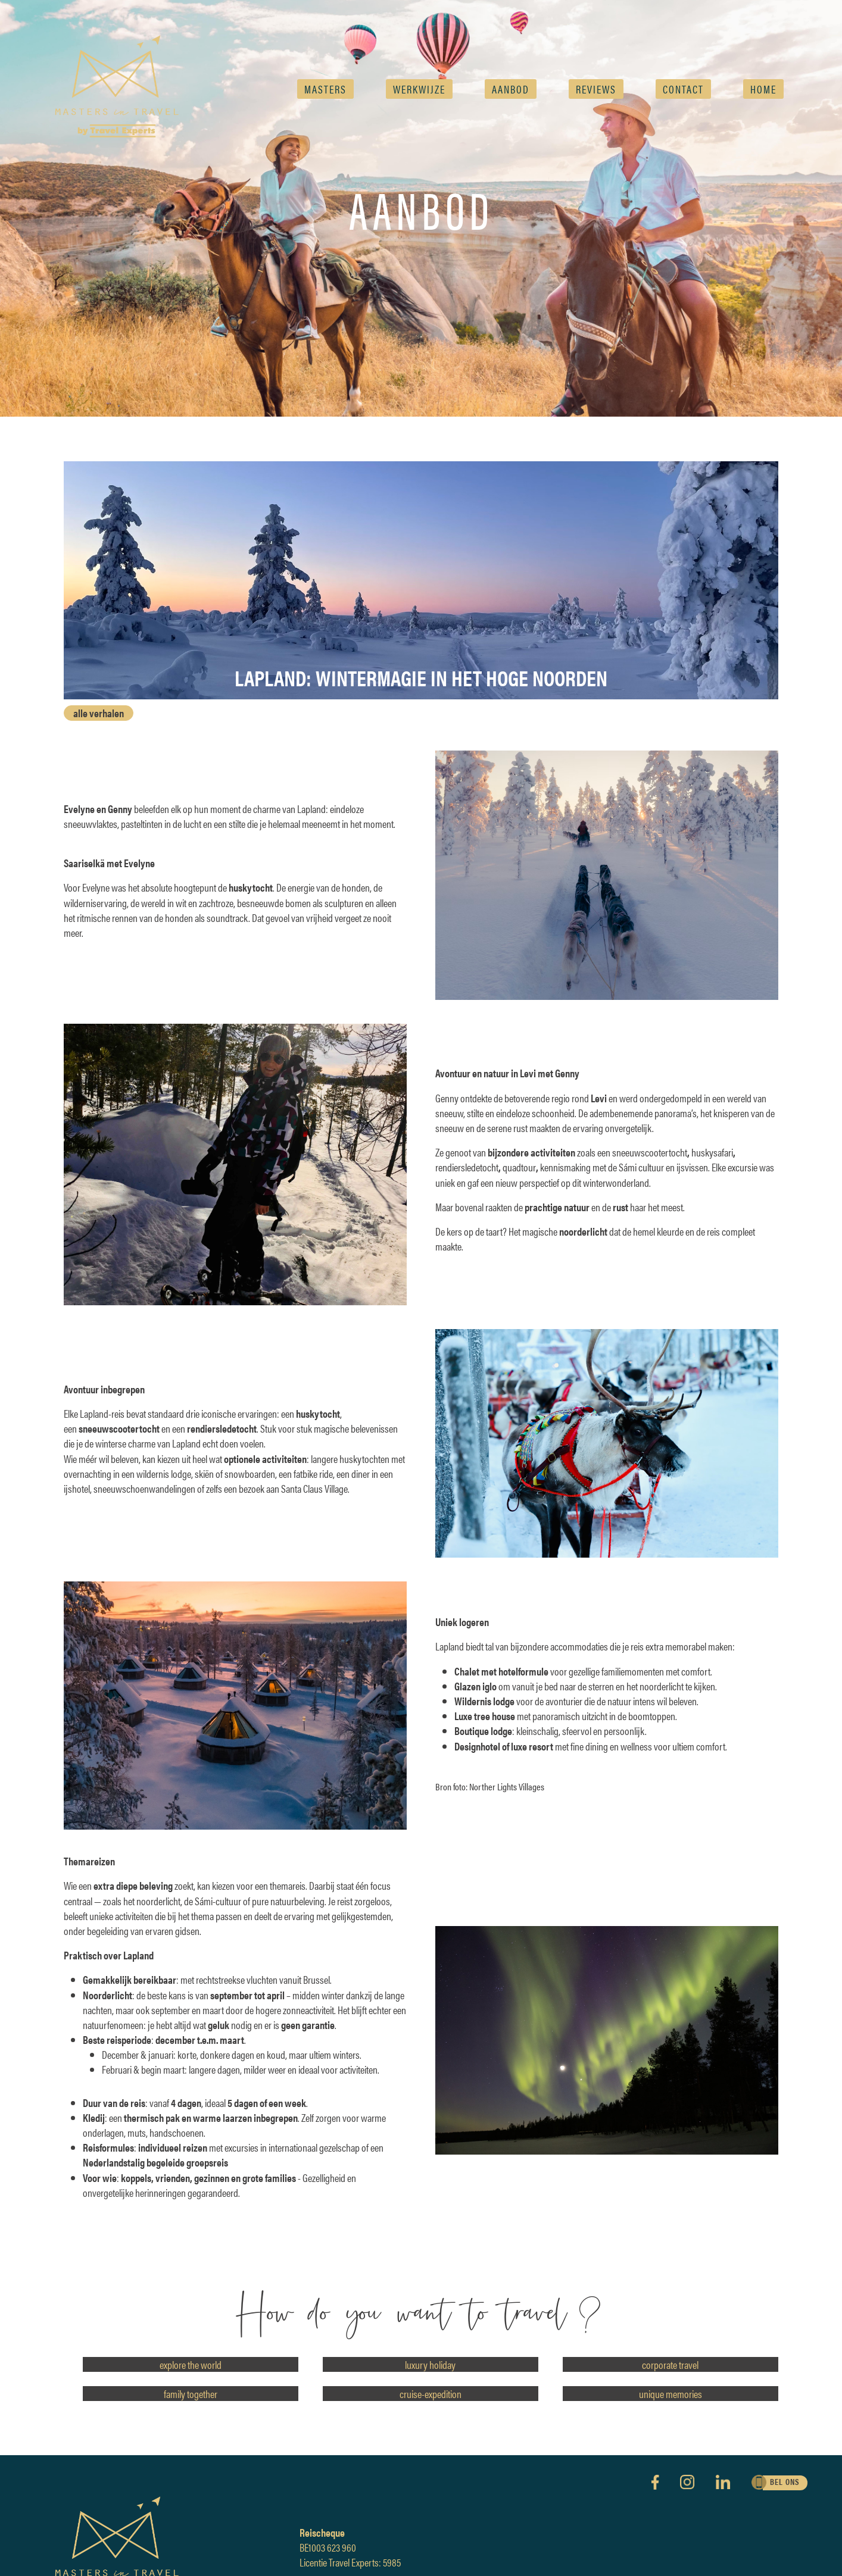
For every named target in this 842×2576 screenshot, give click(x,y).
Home (763, 89)
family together (190, 2393)
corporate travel (670, 2364)
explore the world (191, 2364)
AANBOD (510, 89)
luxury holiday (430, 2364)
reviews (596, 89)
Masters (325, 89)
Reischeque (322, 2532)
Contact (683, 89)
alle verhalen (98, 712)
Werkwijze (419, 89)
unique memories (670, 2393)
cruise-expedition (430, 2393)
